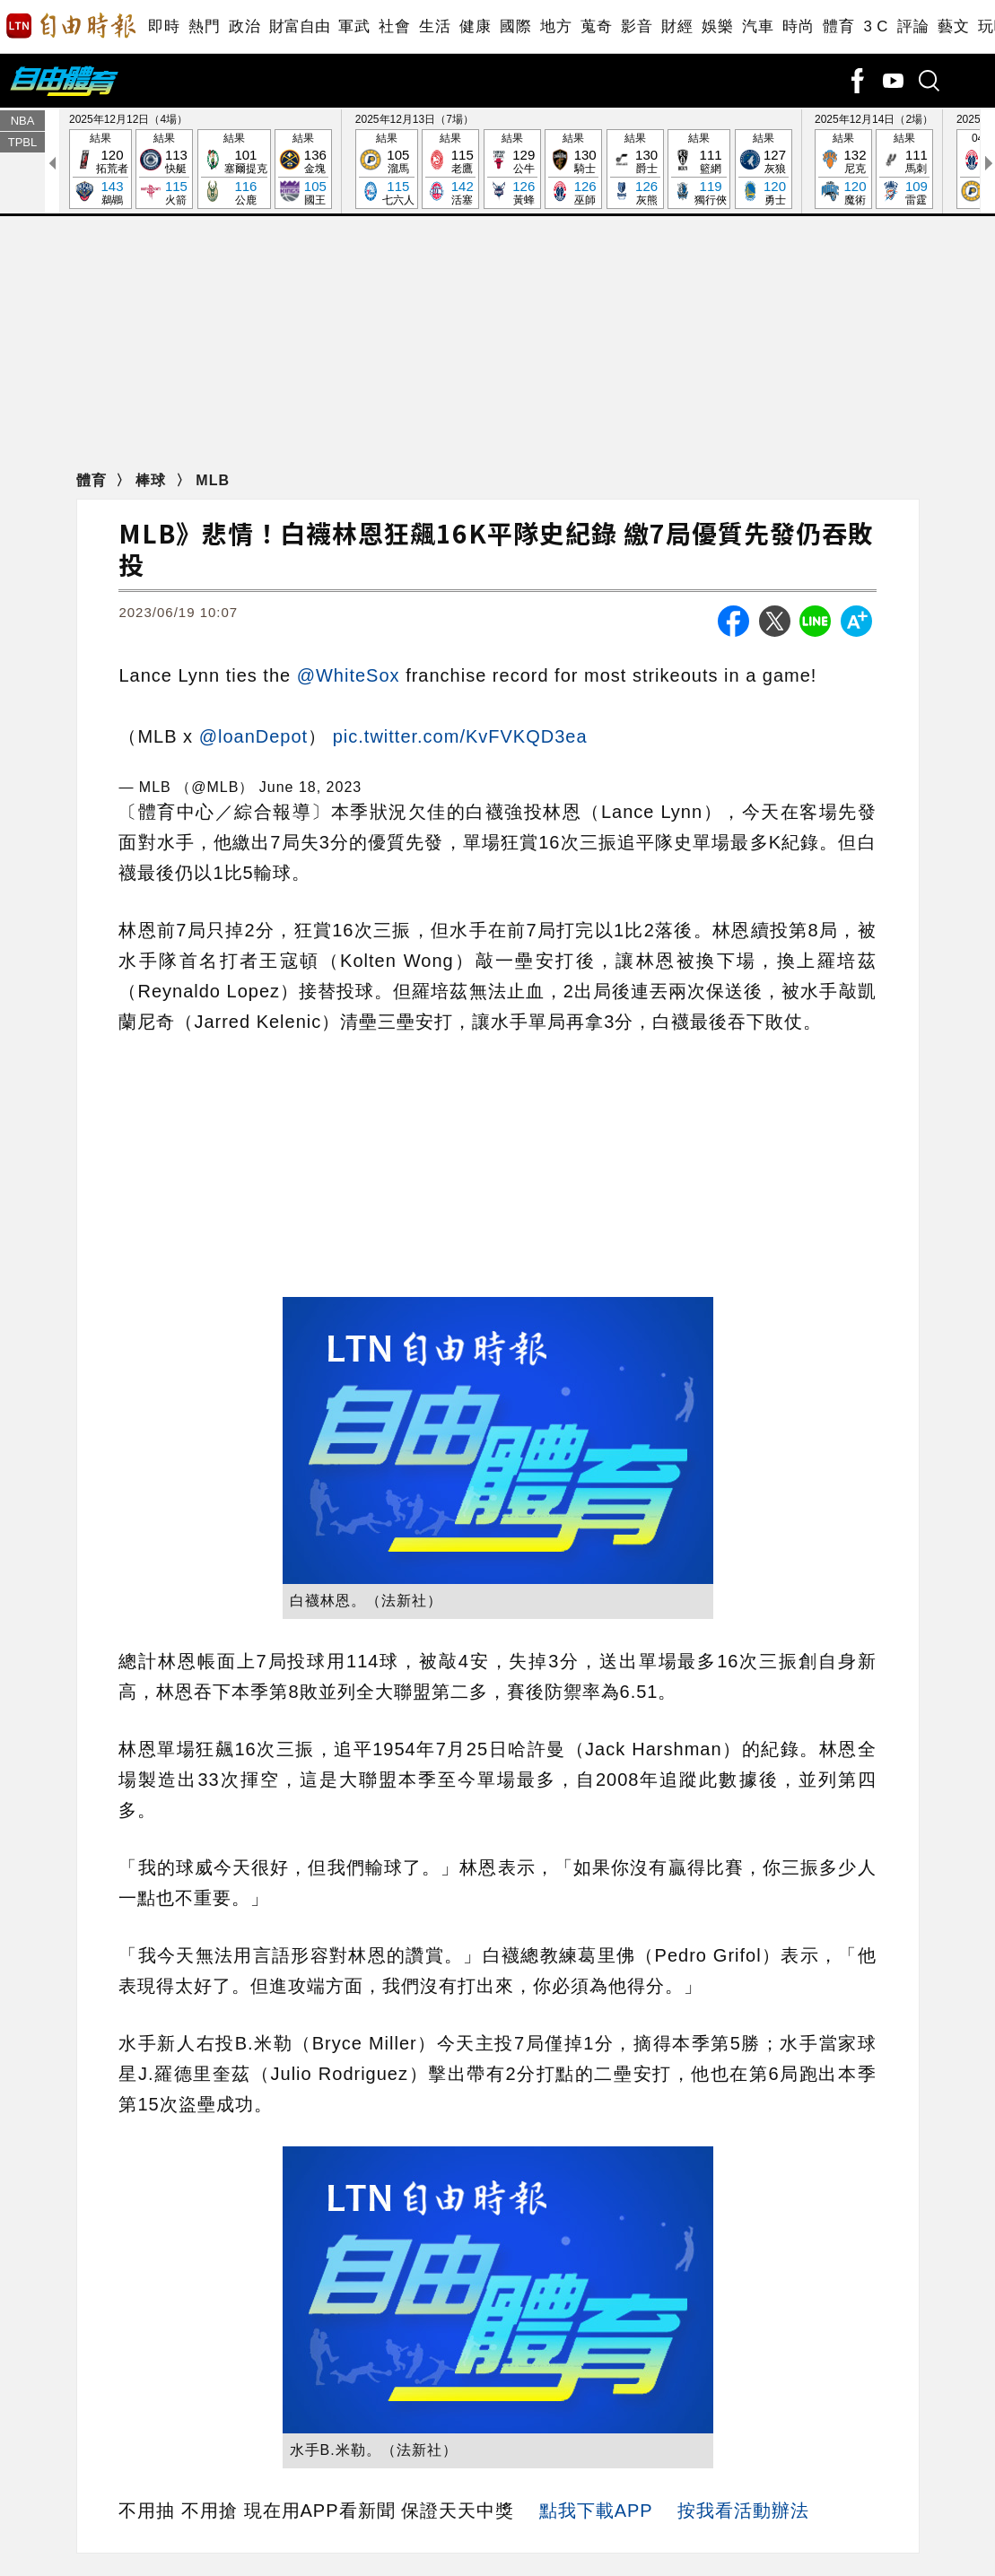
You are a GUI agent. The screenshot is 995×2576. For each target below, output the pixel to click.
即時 (163, 26)
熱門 (204, 26)
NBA (23, 120)
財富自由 (299, 26)
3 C (875, 26)
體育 (838, 26)
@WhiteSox (348, 675)
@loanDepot (253, 736)
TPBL (23, 142)
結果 (100, 170)
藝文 (953, 26)
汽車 (757, 26)
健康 (475, 26)
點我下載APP (596, 2510)
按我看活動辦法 (743, 2510)
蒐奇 (596, 26)
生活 (434, 26)
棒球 (152, 480)
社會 (394, 26)
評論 (913, 26)
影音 (636, 26)
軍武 (354, 26)
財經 (677, 26)
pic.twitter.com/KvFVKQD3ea (460, 736)
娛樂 (717, 26)
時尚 (798, 26)
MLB (213, 480)
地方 (556, 26)
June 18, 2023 (310, 787)
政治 (244, 26)
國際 (515, 26)
